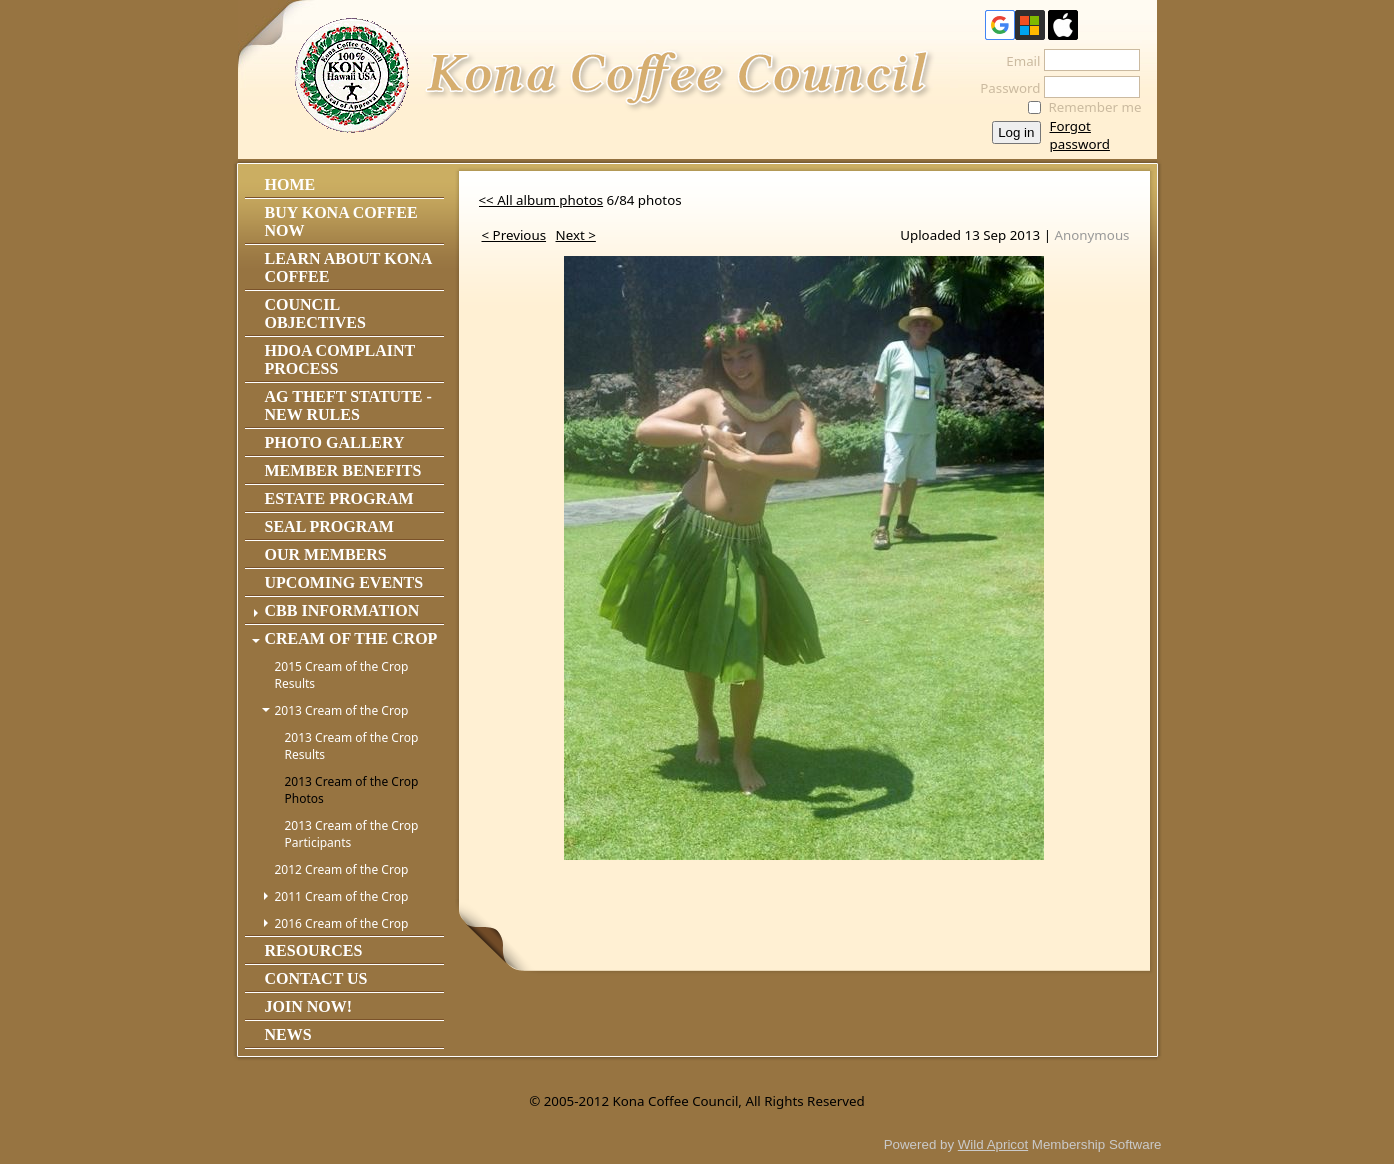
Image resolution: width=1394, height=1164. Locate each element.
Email (1017, 61)
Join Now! (309, 1006)
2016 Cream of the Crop (342, 923)
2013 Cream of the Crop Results (352, 746)
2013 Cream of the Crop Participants (352, 834)
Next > (576, 235)
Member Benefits (343, 470)
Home (290, 184)
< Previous (514, 235)
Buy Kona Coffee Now (341, 221)
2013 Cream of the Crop (342, 710)
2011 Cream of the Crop (342, 896)
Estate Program (339, 498)
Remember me (1095, 107)
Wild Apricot (993, 1144)
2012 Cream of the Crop (342, 869)
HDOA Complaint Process (340, 359)
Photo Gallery (335, 442)
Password (1004, 88)
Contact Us (316, 978)
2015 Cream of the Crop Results (342, 675)
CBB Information (342, 610)
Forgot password (1080, 135)
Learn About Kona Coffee (348, 267)
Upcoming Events (344, 582)
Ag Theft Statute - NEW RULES (348, 405)
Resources (314, 950)
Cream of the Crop (351, 638)
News (288, 1034)
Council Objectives (315, 313)
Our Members (326, 554)
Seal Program (329, 526)
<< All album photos (541, 200)
